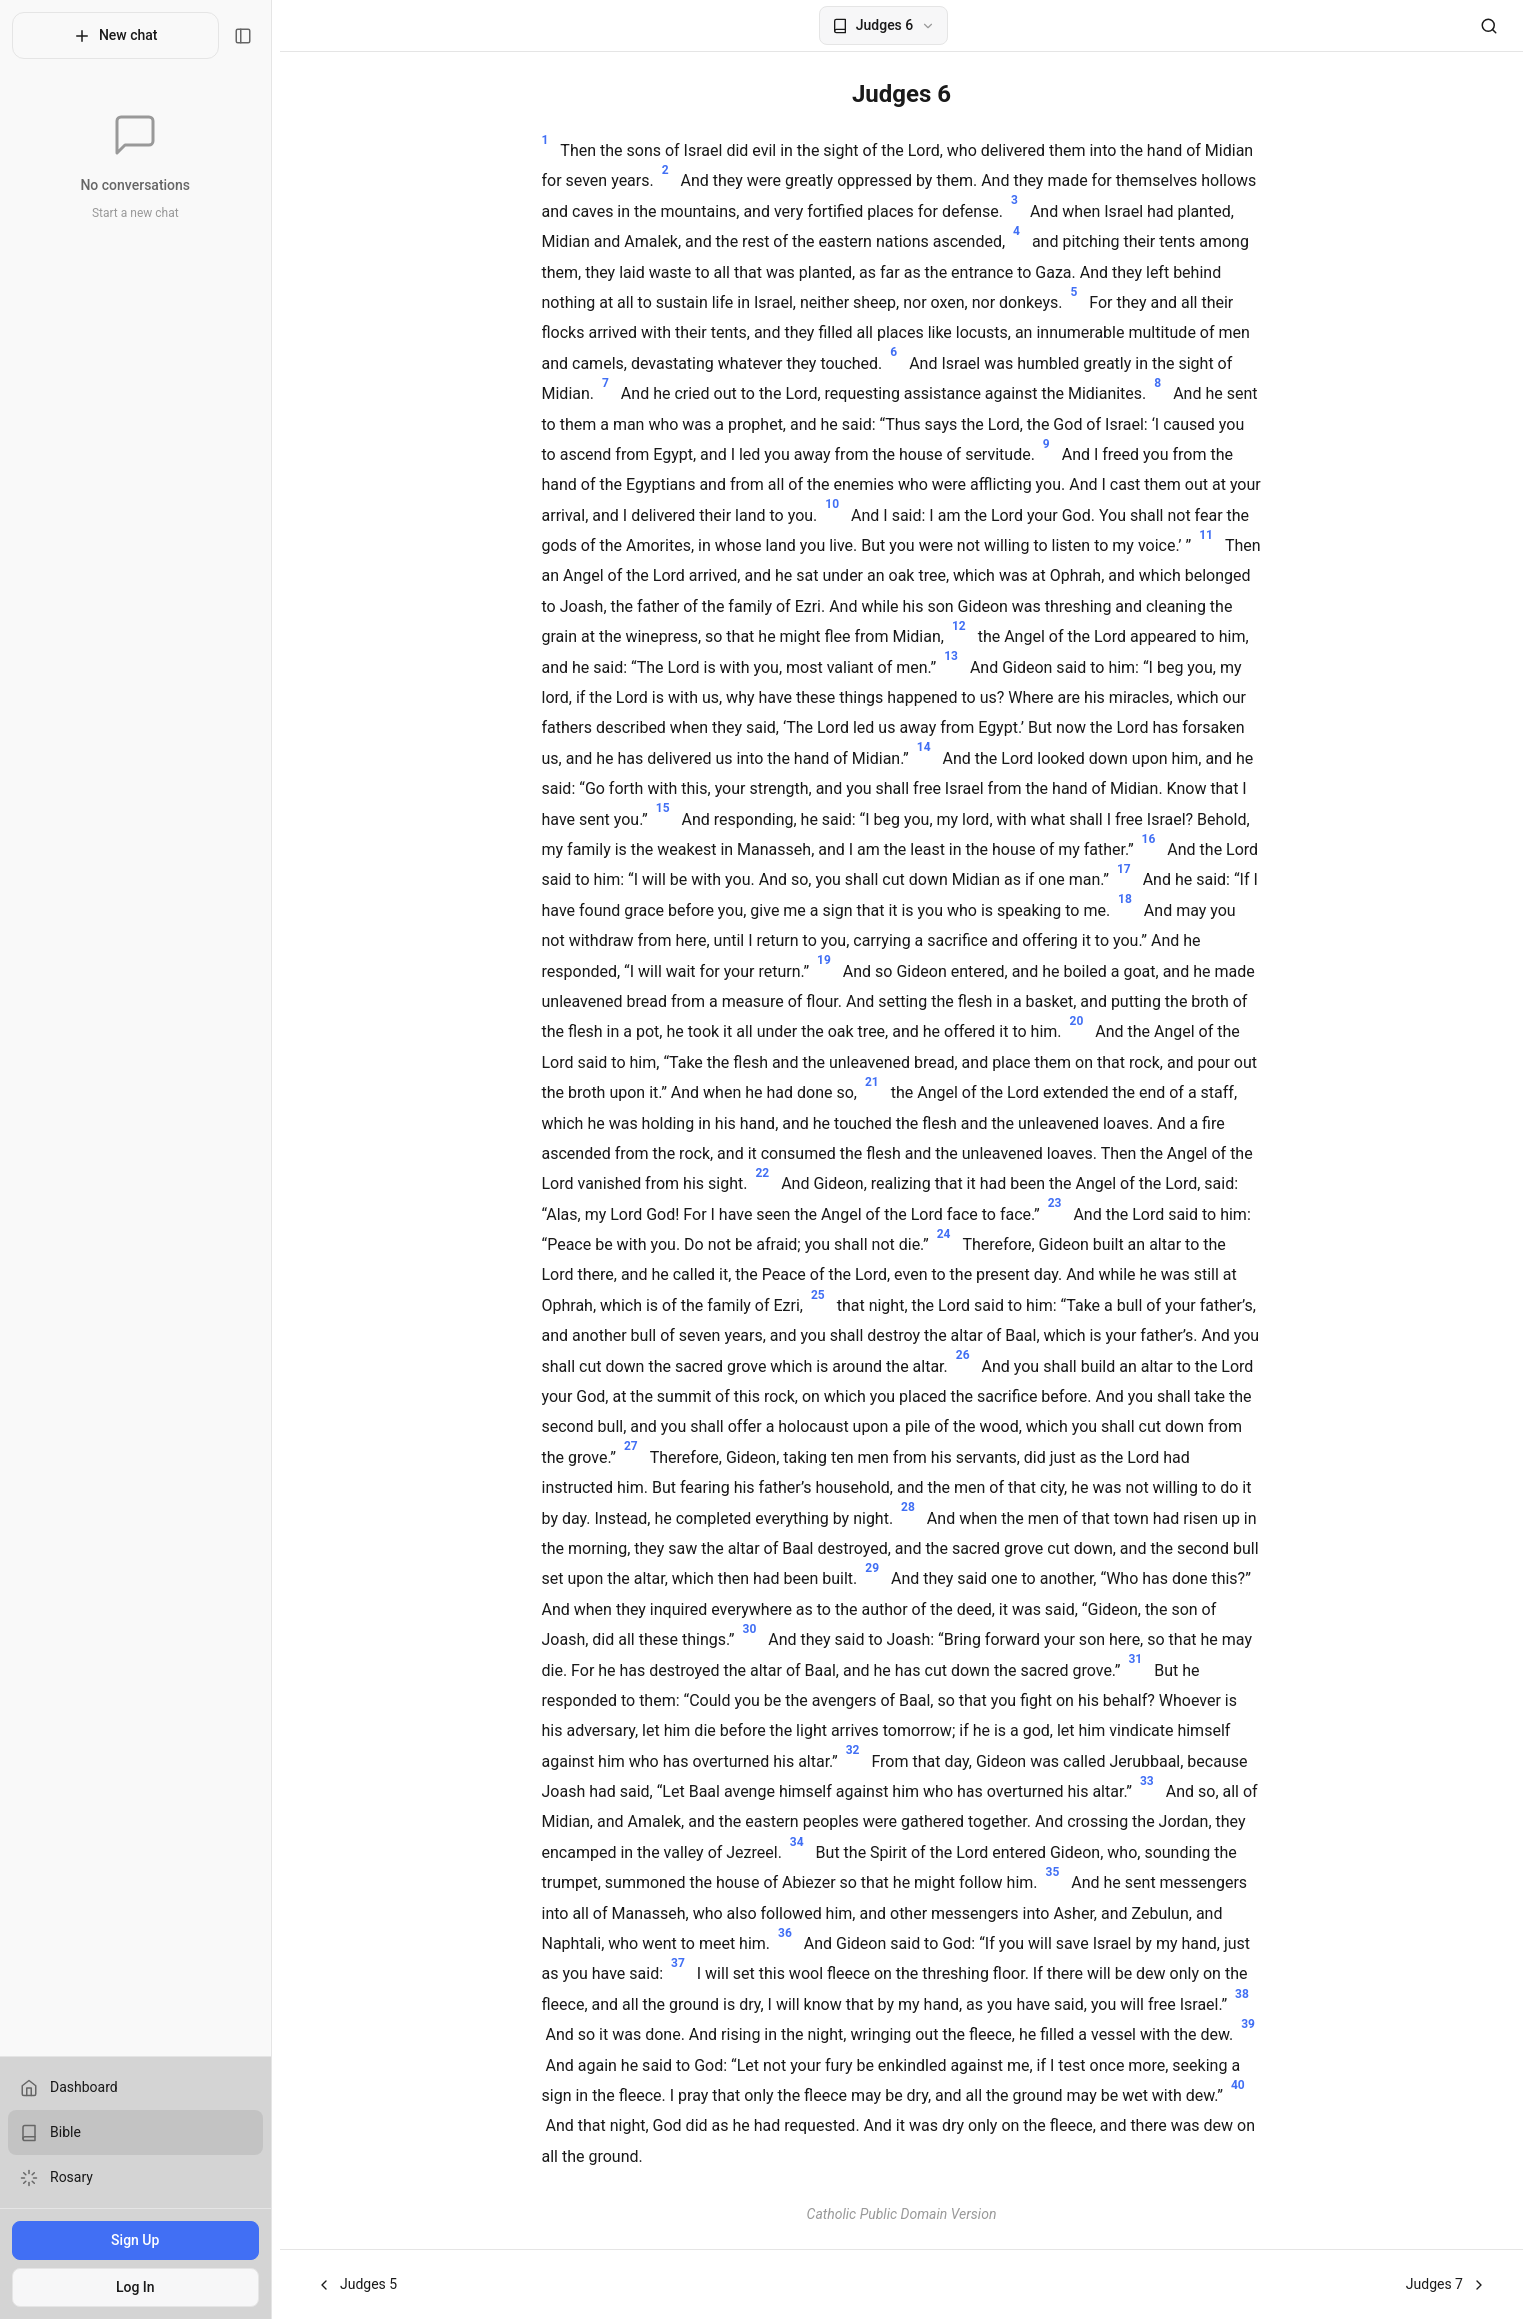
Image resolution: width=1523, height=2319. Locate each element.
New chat (119, 36)
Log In (139, 2287)
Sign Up (139, 2240)
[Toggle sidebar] (251, 36)
